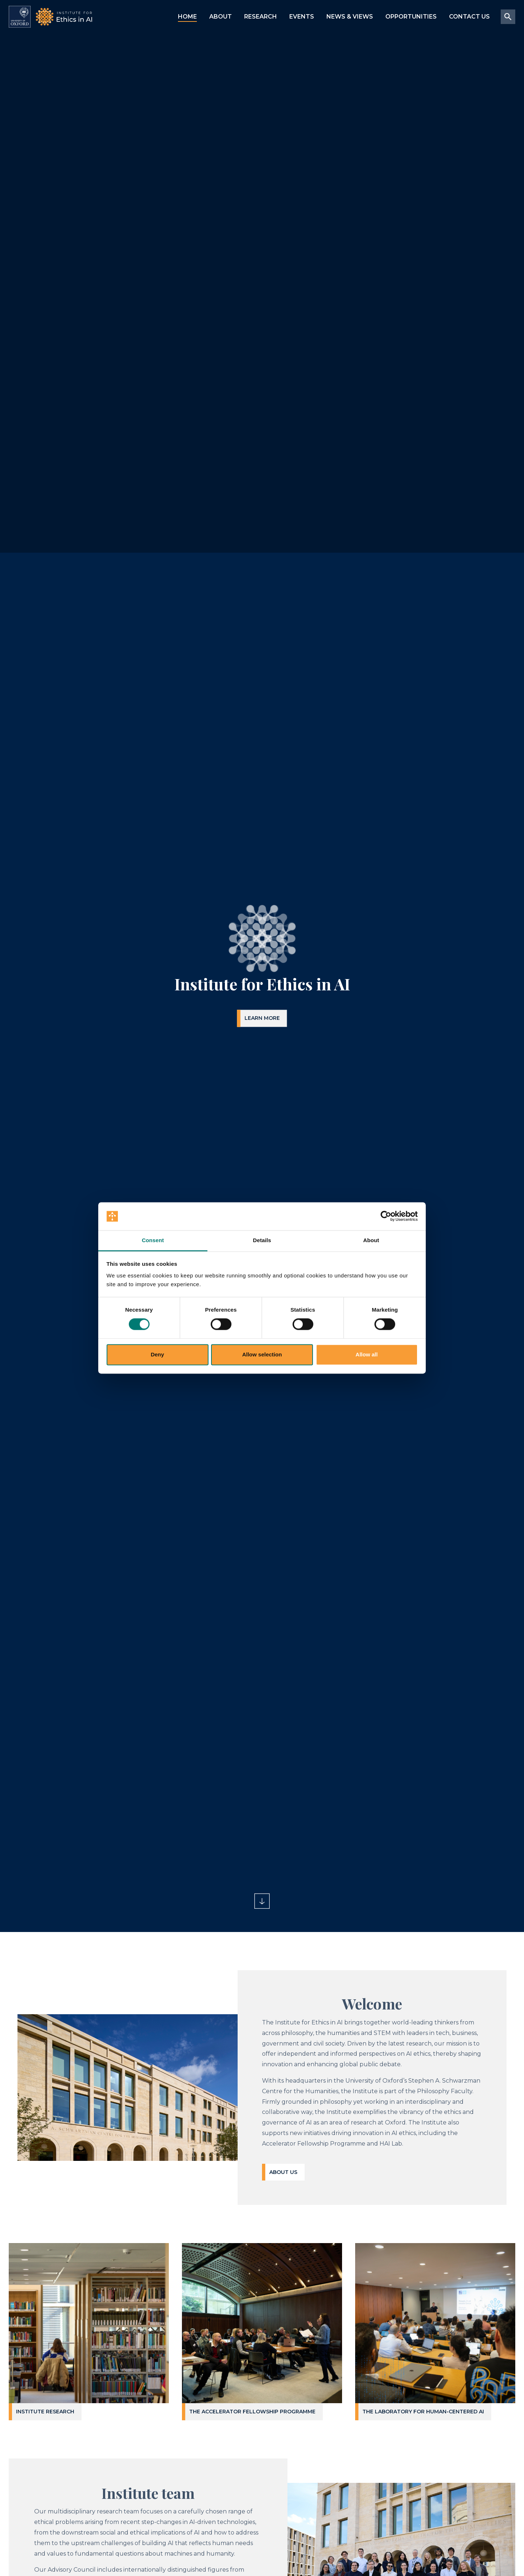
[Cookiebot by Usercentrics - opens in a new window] (386, 1216)
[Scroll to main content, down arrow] (262, 1901)
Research (260, 16)
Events (301, 16)
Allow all (367, 1354)
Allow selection (262, 1354)
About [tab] (371, 1240)
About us (283, 2172)
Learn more (262, 1018)
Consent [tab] (153, 1240)
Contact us (469, 16)
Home (187, 16)
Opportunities (411, 16)
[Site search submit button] (508, 16)
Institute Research (45, 2411)
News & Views (349, 16)
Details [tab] (262, 1240)
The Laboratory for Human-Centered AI (423, 2411)
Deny (157, 1354)
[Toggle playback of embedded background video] (31, 1901)
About (220, 16)
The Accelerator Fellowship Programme (252, 2411)
